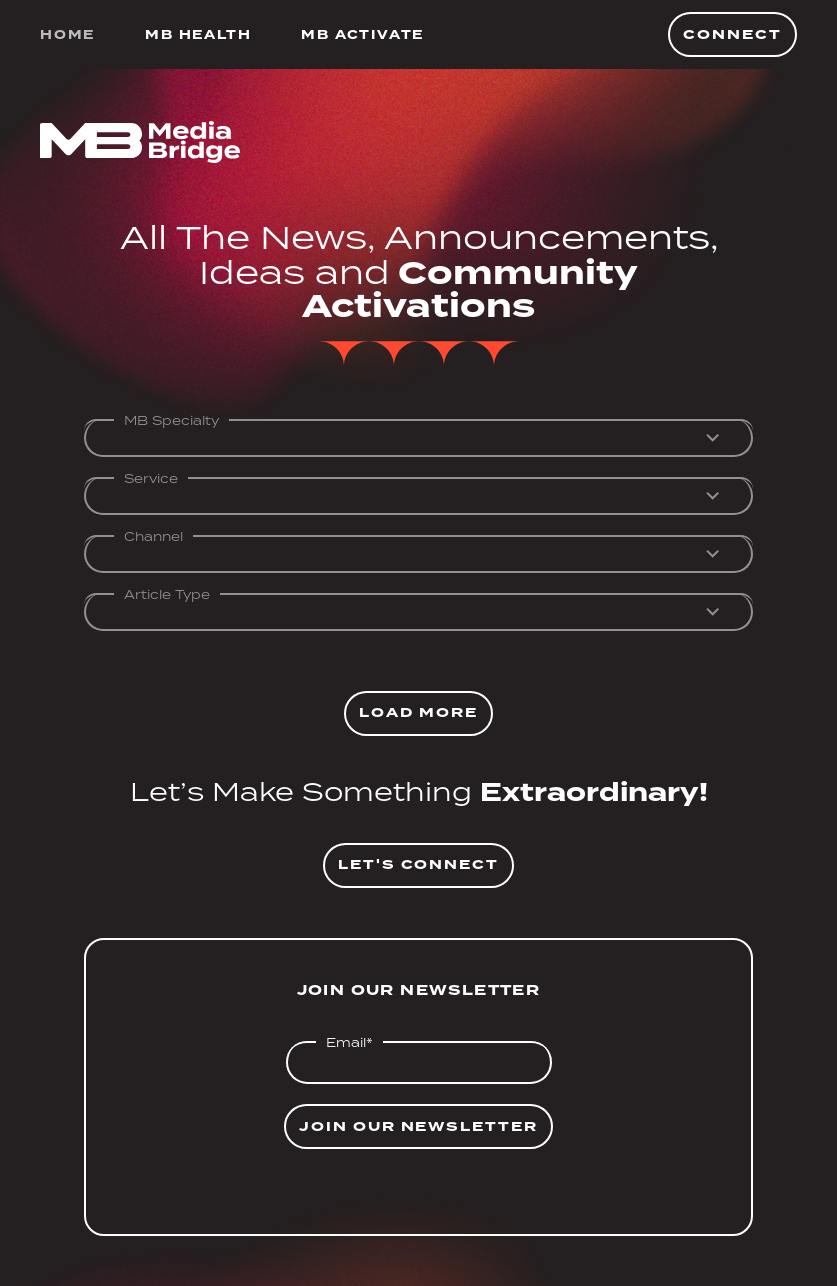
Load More (418, 712)
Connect (732, 34)
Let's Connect (418, 864)
